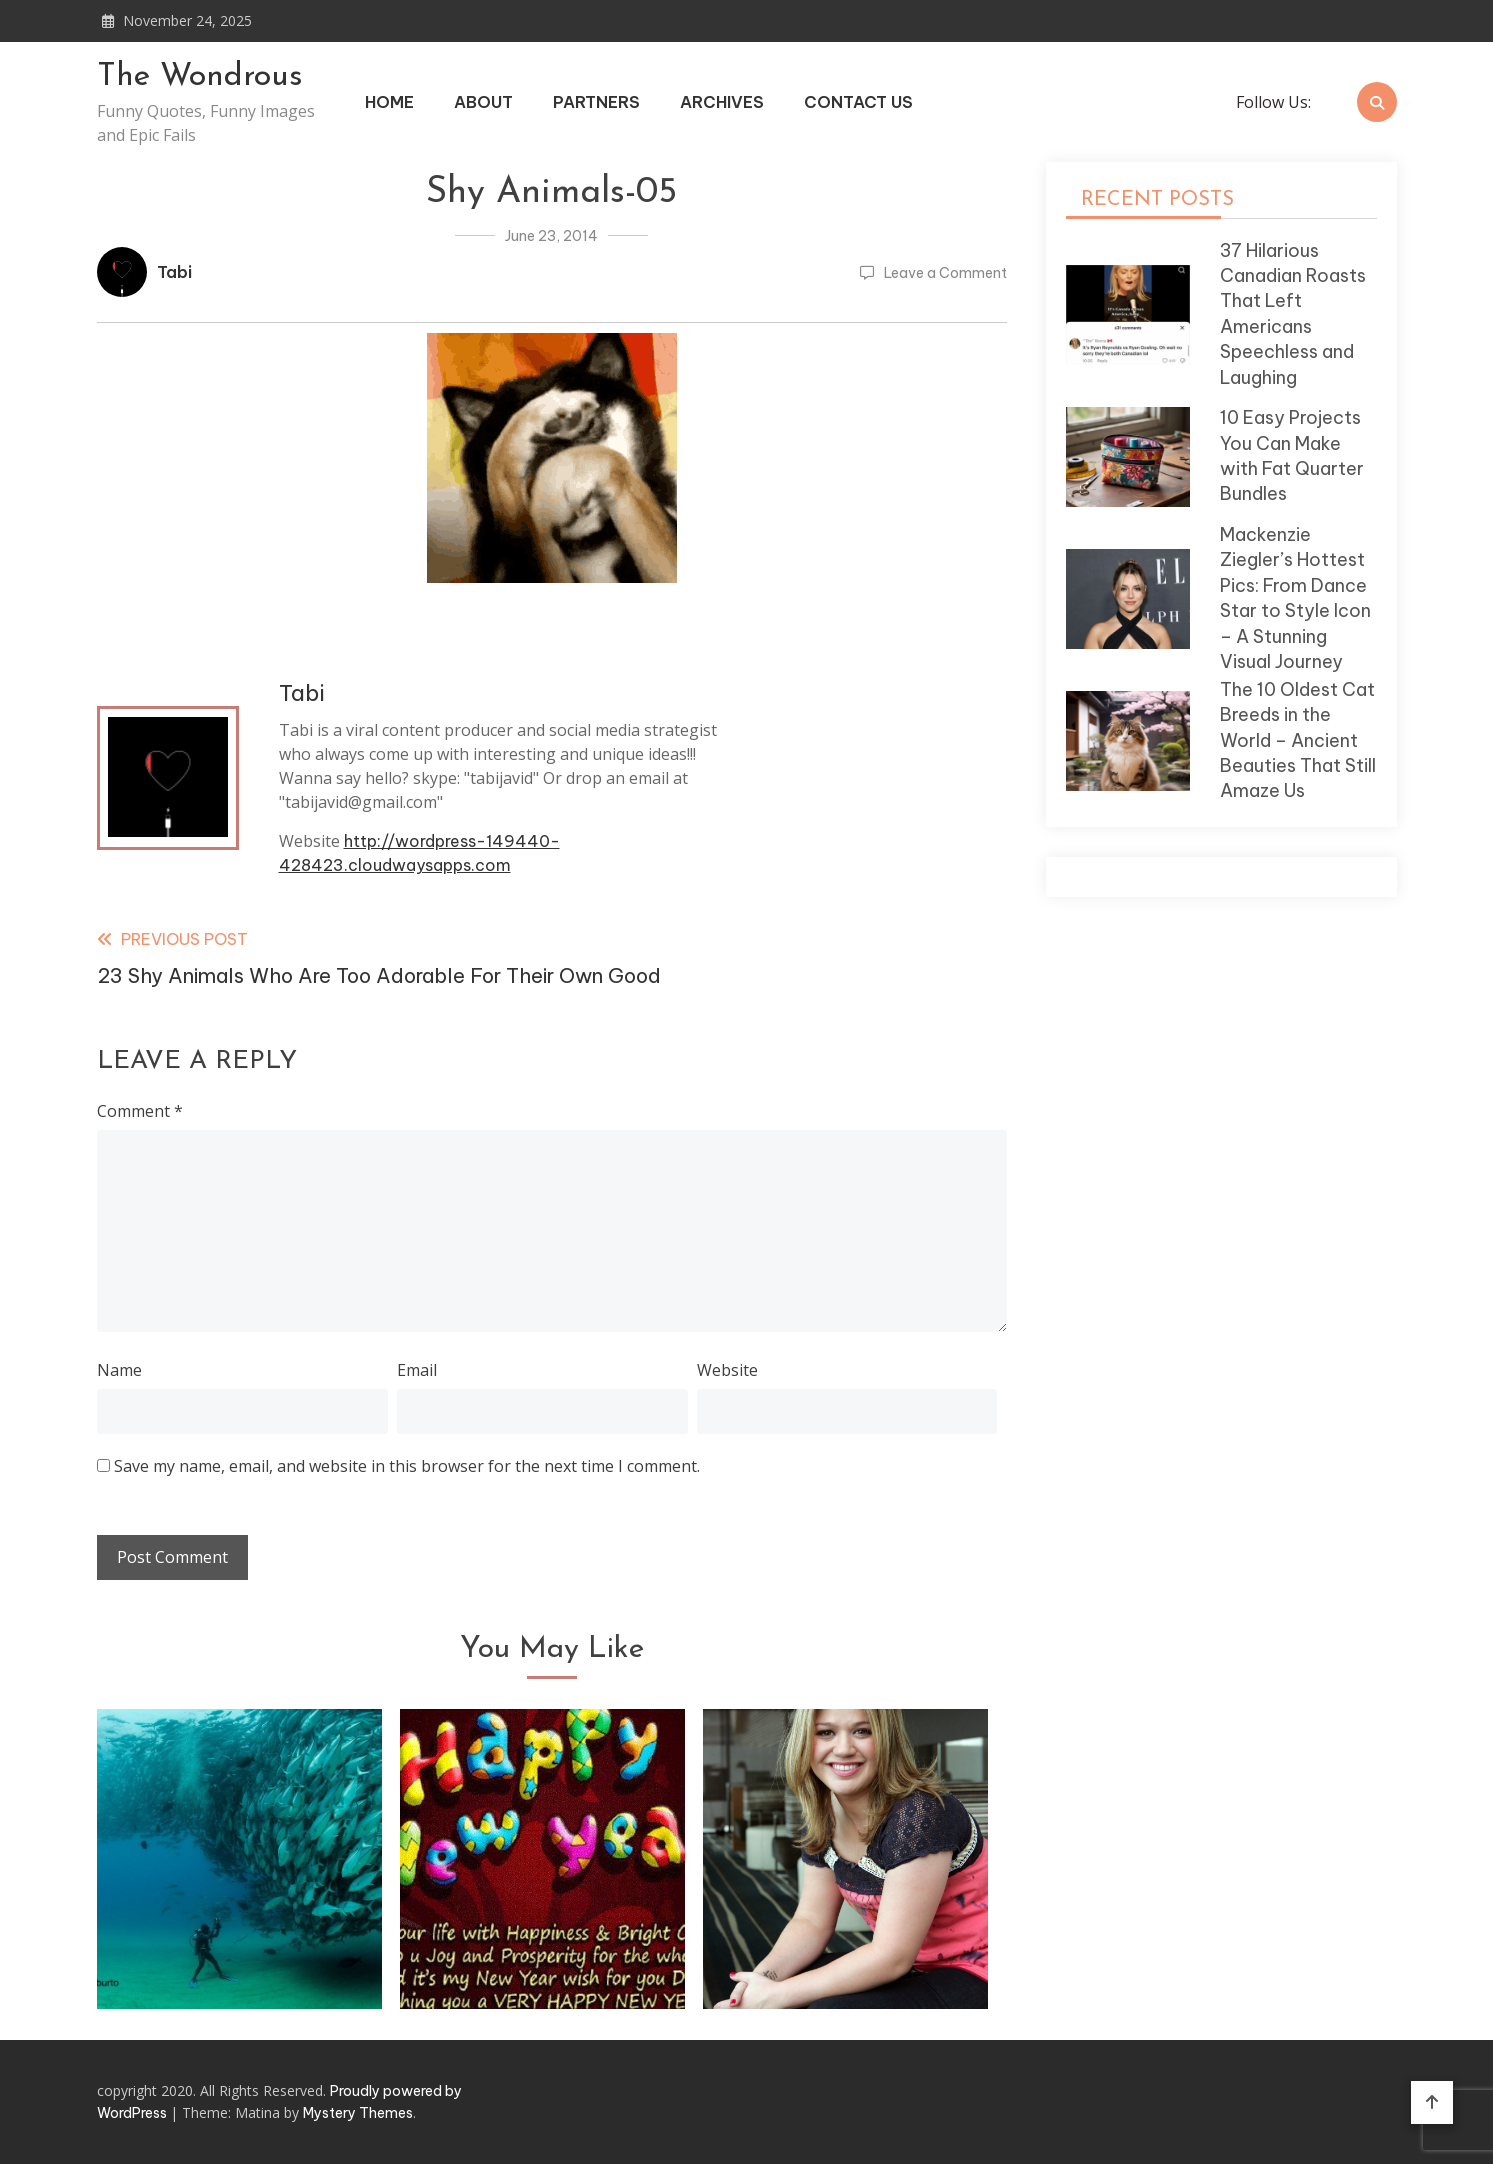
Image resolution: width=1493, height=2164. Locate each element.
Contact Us (858, 102)
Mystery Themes (358, 2113)
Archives (722, 102)
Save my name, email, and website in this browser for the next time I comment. (407, 1466)
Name (119, 1370)
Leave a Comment (945, 273)
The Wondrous (200, 77)
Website (727, 1370)
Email (417, 1370)
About (483, 102)
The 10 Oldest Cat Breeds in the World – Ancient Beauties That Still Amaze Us (1298, 740)
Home (389, 102)
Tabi (174, 272)
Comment (140, 1111)
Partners (596, 102)
